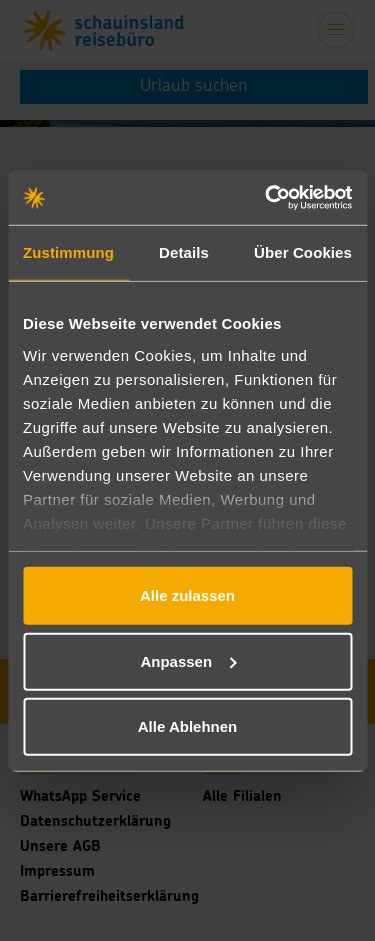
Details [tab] (184, 252)
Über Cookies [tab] (303, 252)
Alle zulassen (187, 595)
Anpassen (188, 660)
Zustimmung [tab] (68, 252)
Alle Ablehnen (187, 726)
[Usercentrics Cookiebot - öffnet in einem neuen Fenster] (267, 197)
